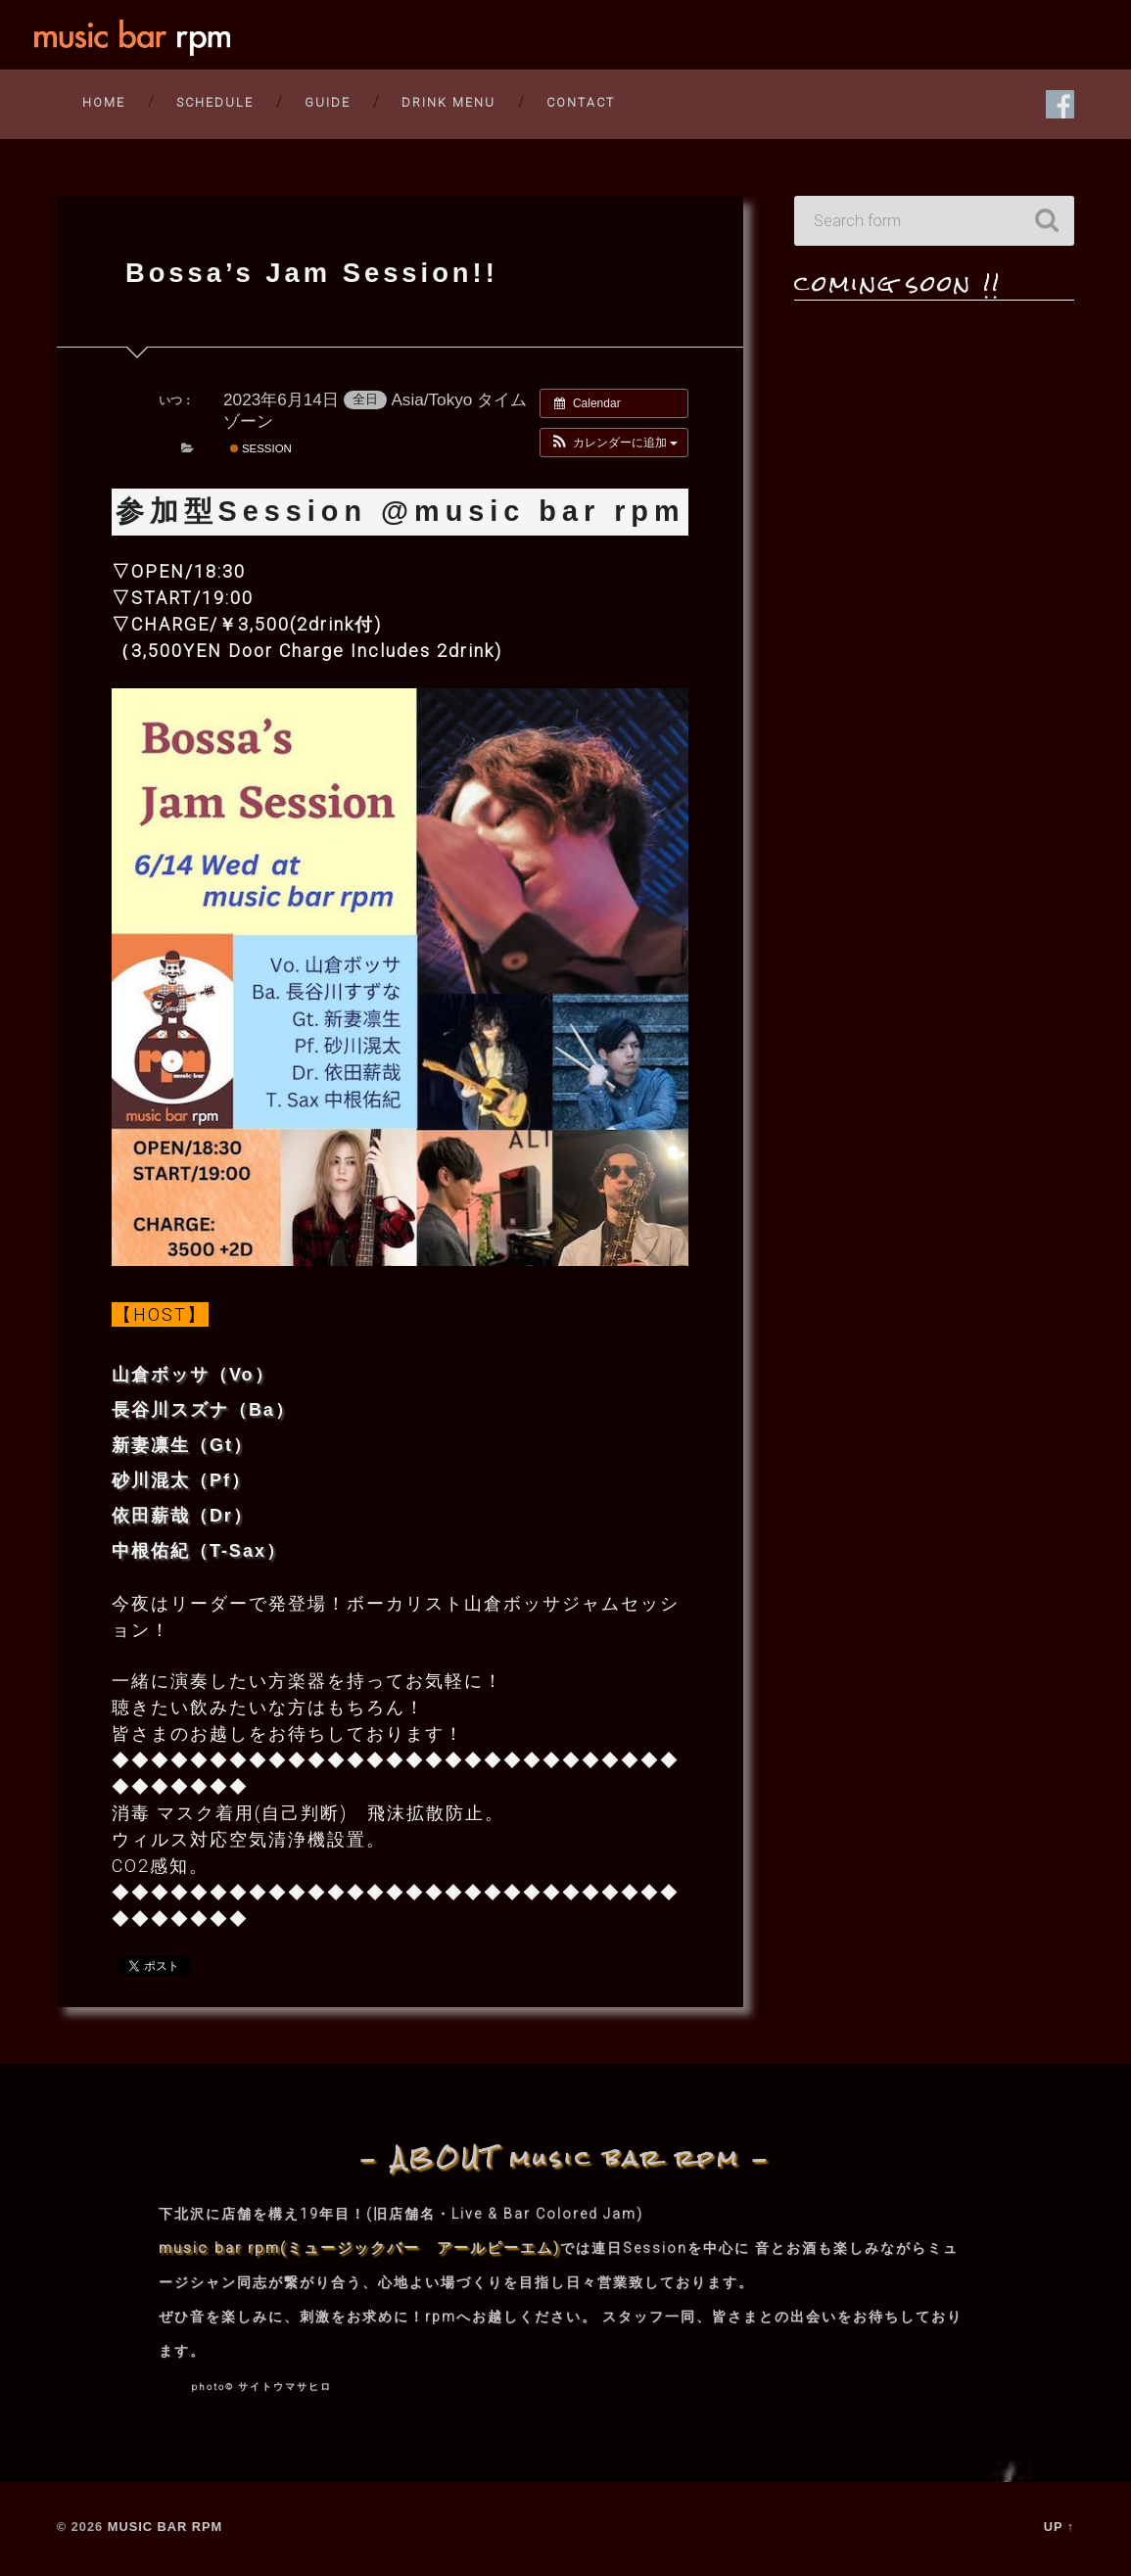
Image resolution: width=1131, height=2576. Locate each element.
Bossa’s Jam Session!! (321, 274)
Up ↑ (1059, 2529)
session (261, 451)
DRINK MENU (448, 101)
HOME (103, 101)
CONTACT (580, 101)
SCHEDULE (215, 101)
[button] (614, 445)
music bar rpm (165, 2529)
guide (328, 101)
